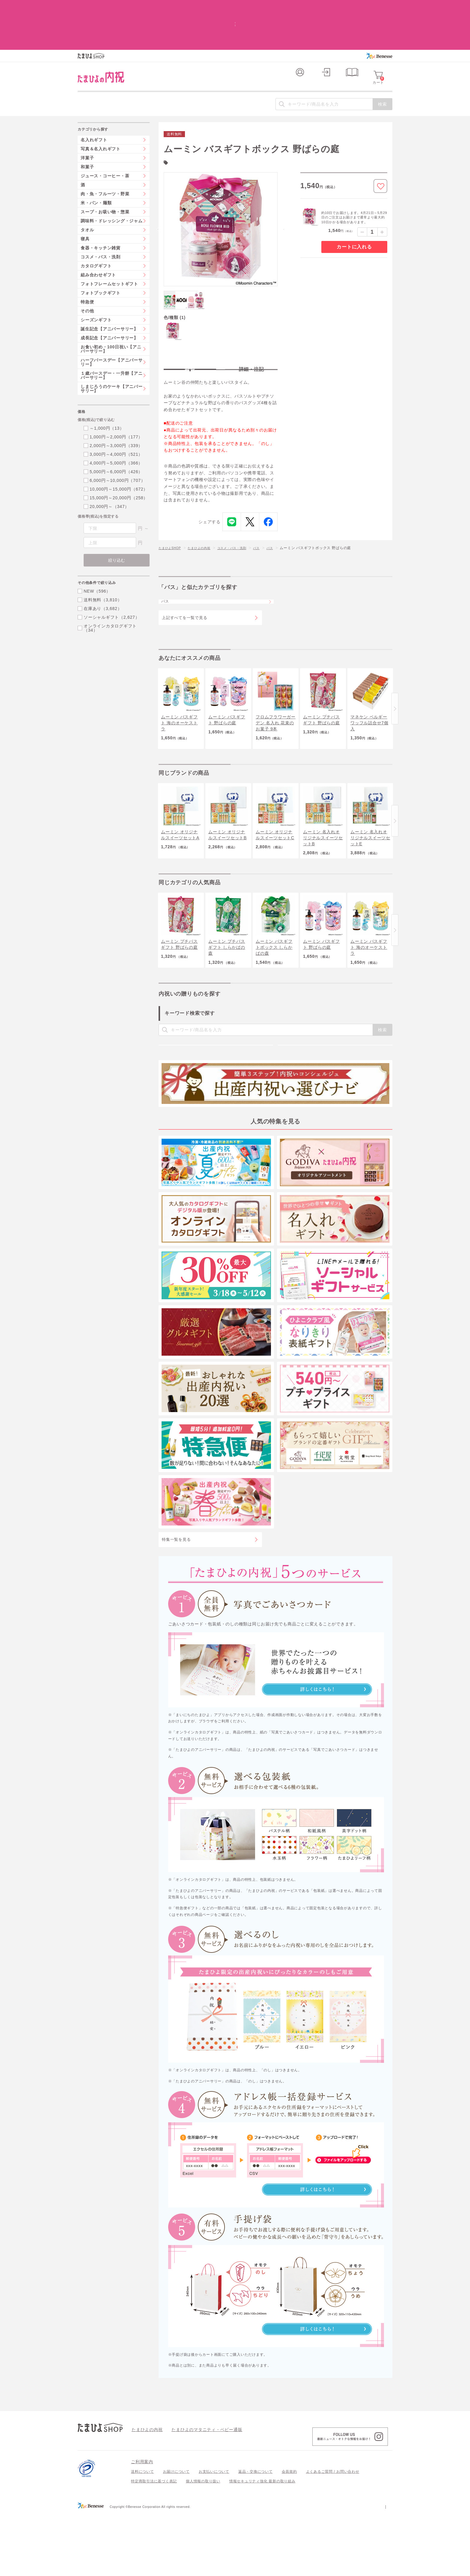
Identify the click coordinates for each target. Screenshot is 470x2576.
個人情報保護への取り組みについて (334, 2569)
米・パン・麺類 (96, 163)
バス (271, 515)
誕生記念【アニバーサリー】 (109, 289)
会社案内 (384, 2569)
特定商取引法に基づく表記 (154, 2544)
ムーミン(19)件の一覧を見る (196, 121)
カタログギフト (96, 226)
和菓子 (87, 127)
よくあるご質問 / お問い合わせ (332, 2534)
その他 (87, 271)
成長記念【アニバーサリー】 (109, 298)
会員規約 (289, 2534)
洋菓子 (87, 118)
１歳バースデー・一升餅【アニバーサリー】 (112, 335)
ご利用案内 (142, 2524)
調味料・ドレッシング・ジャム (112, 181)
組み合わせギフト (98, 235)
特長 (190, 330)
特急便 (87, 262)
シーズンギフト (96, 280)
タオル (87, 190)
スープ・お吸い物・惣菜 (105, 172)
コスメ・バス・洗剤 (242, 515)
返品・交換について (255, 2534)
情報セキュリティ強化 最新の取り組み (262, 2544)
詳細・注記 (251, 330)
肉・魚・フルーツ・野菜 (105, 154)
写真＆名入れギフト (100, 109)
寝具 (85, 199)
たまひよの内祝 (205, 515)
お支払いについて (214, 2534)
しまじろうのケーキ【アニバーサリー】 (112, 348)
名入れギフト (94, 100)
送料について (142, 2534)
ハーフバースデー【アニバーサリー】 (112, 322)
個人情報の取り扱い (203, 2544)
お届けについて (176, 2534)
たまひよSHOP (172, 515)
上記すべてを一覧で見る (184, 593)
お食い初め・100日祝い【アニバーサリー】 (111, 309)
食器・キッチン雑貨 (100, 208)
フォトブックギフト (100, 253)
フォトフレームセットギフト (109, 244)
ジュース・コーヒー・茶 (105, 136)
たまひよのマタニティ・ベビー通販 (197, 2492)
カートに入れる (354, 207)
